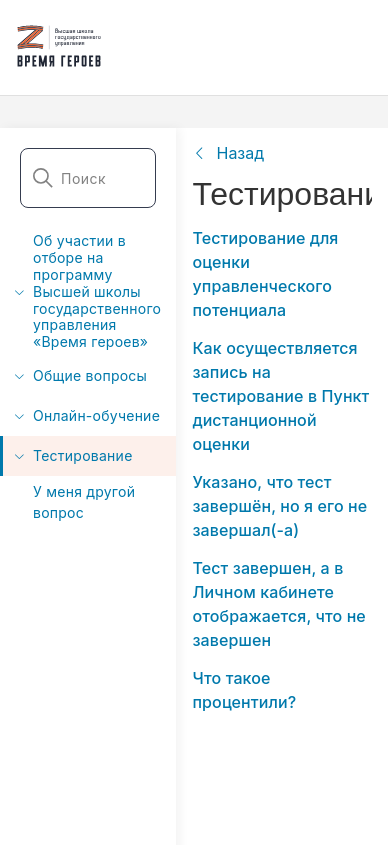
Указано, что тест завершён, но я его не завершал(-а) (279, 506)
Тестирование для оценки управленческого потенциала (265, 274)
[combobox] (88, 178)
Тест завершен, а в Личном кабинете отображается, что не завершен (278, 604)
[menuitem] (88, 292)
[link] (228, 153)
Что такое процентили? (244, 690)
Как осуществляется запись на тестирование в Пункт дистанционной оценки (280, 396)
